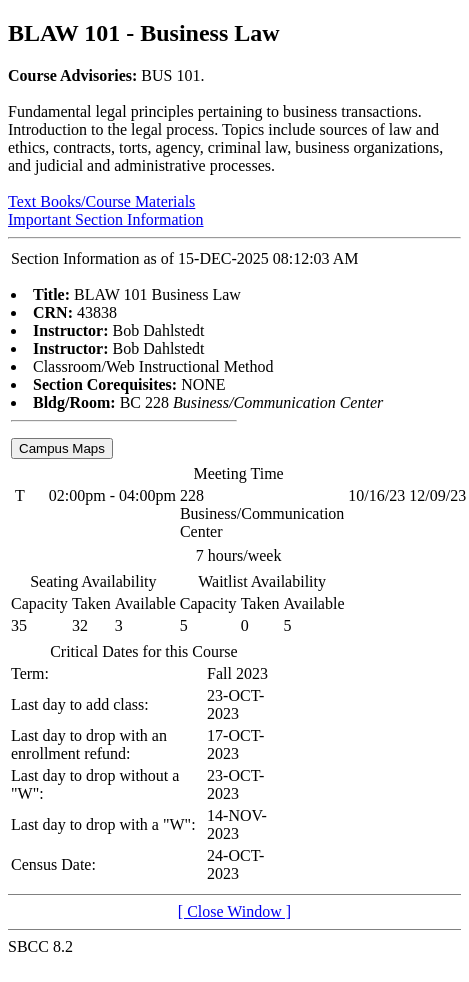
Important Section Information (106, 219)
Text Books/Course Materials (101, 201)
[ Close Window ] (234, 911)
